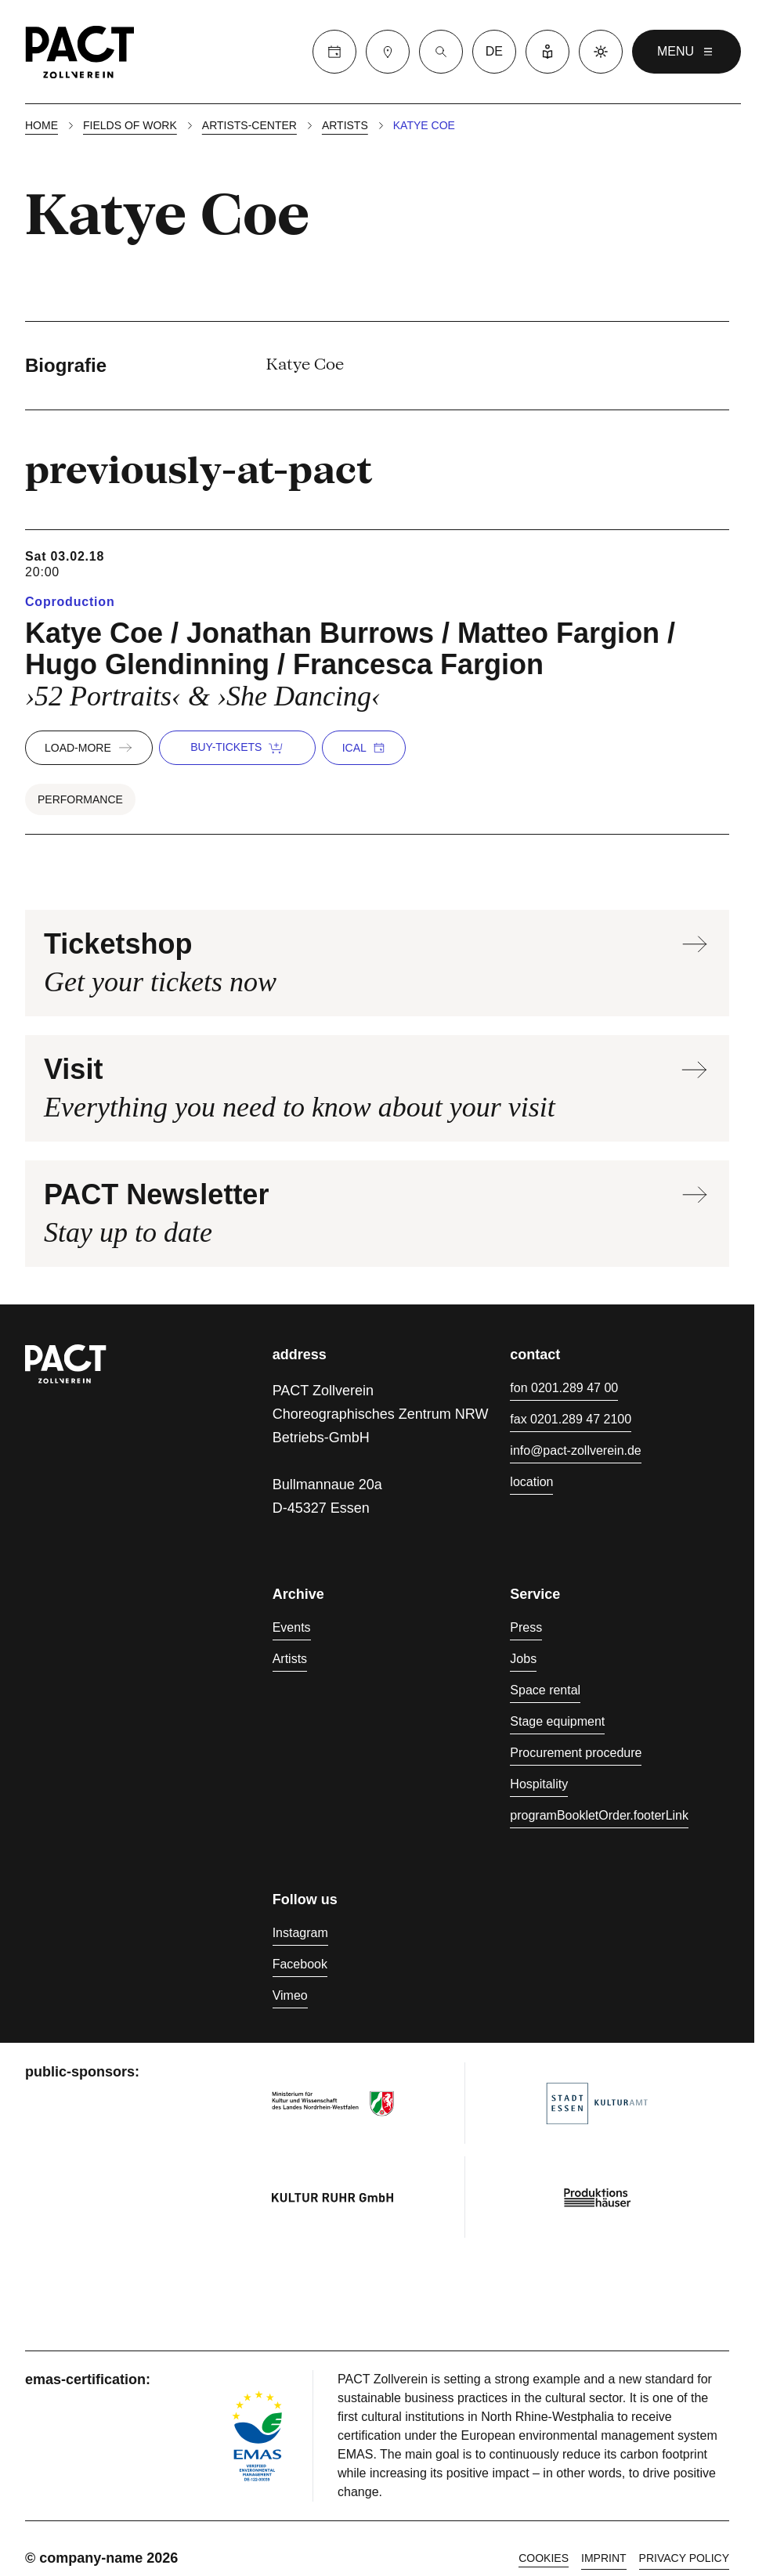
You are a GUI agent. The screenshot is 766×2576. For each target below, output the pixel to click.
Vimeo (290, 1995)
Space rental (545, 1690)
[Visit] (388, 52)
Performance (80, 799)
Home (41, 125)
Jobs (523, 1658)
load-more (89, 748)
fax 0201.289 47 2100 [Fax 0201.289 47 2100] (570, 1419)
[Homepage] (80, 51)
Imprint (604, 2558)
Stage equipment (557, 1721)
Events (292, 1627)
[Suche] (441, 52)
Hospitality (539, 1784)
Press (526, 1627)
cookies (543, 2558)
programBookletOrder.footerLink (599, 1815)
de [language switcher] (494, 51)
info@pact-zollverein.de (575, 1450)
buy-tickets (237, 748)
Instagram (300, 1932)
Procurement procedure (575, 1752)
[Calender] (334, 52)
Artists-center (249, 125)
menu (686, 52)
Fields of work (130, 125)
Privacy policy (684, 2558)
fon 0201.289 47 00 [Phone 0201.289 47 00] (564, 1387)
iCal (363, 748)
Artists (345, 125)
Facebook (300, 1964)
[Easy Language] (547, 52)
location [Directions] (531, 1481)
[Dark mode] (601, 52)
